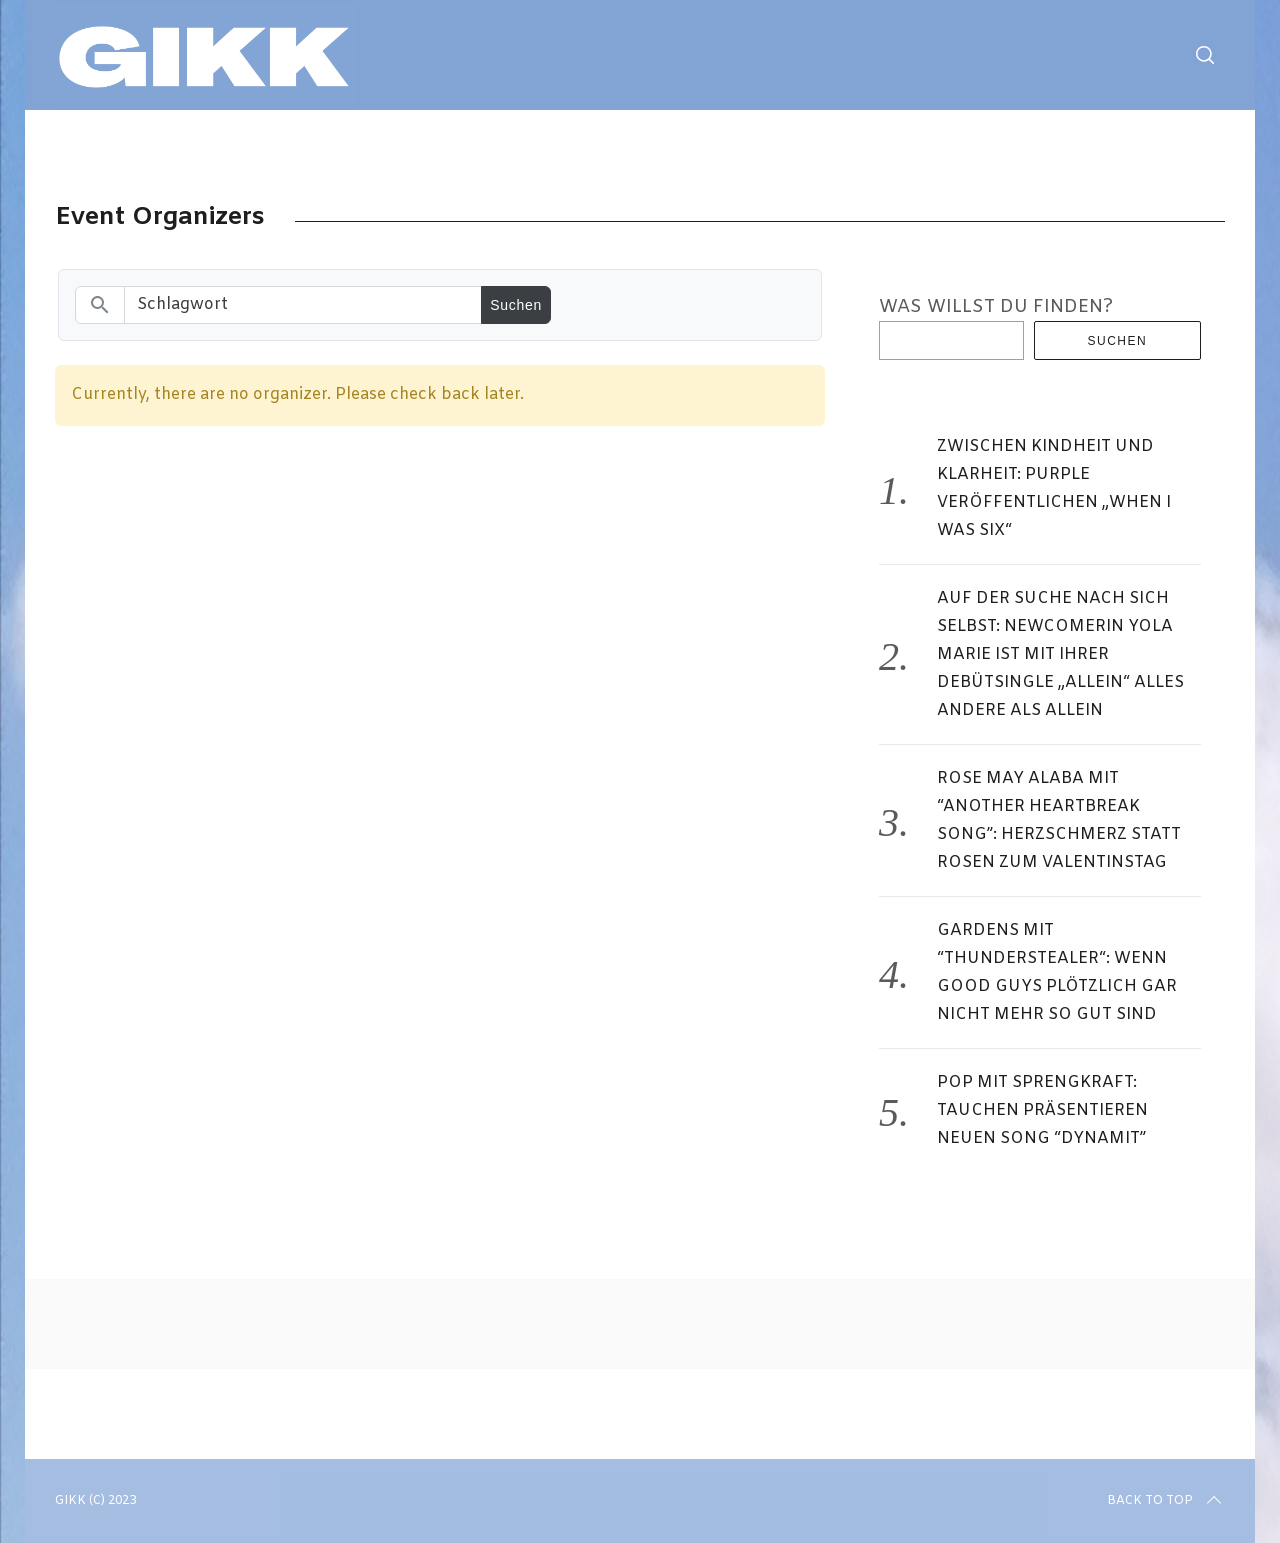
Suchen (1118, 341)
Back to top (1166, 1501)
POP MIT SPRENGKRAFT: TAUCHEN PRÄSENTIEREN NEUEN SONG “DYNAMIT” (1042, 1110)
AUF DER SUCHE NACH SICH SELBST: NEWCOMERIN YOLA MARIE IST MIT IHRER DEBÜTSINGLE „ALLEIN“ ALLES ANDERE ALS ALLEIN (1060, 654)
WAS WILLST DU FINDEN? (996, 307)
